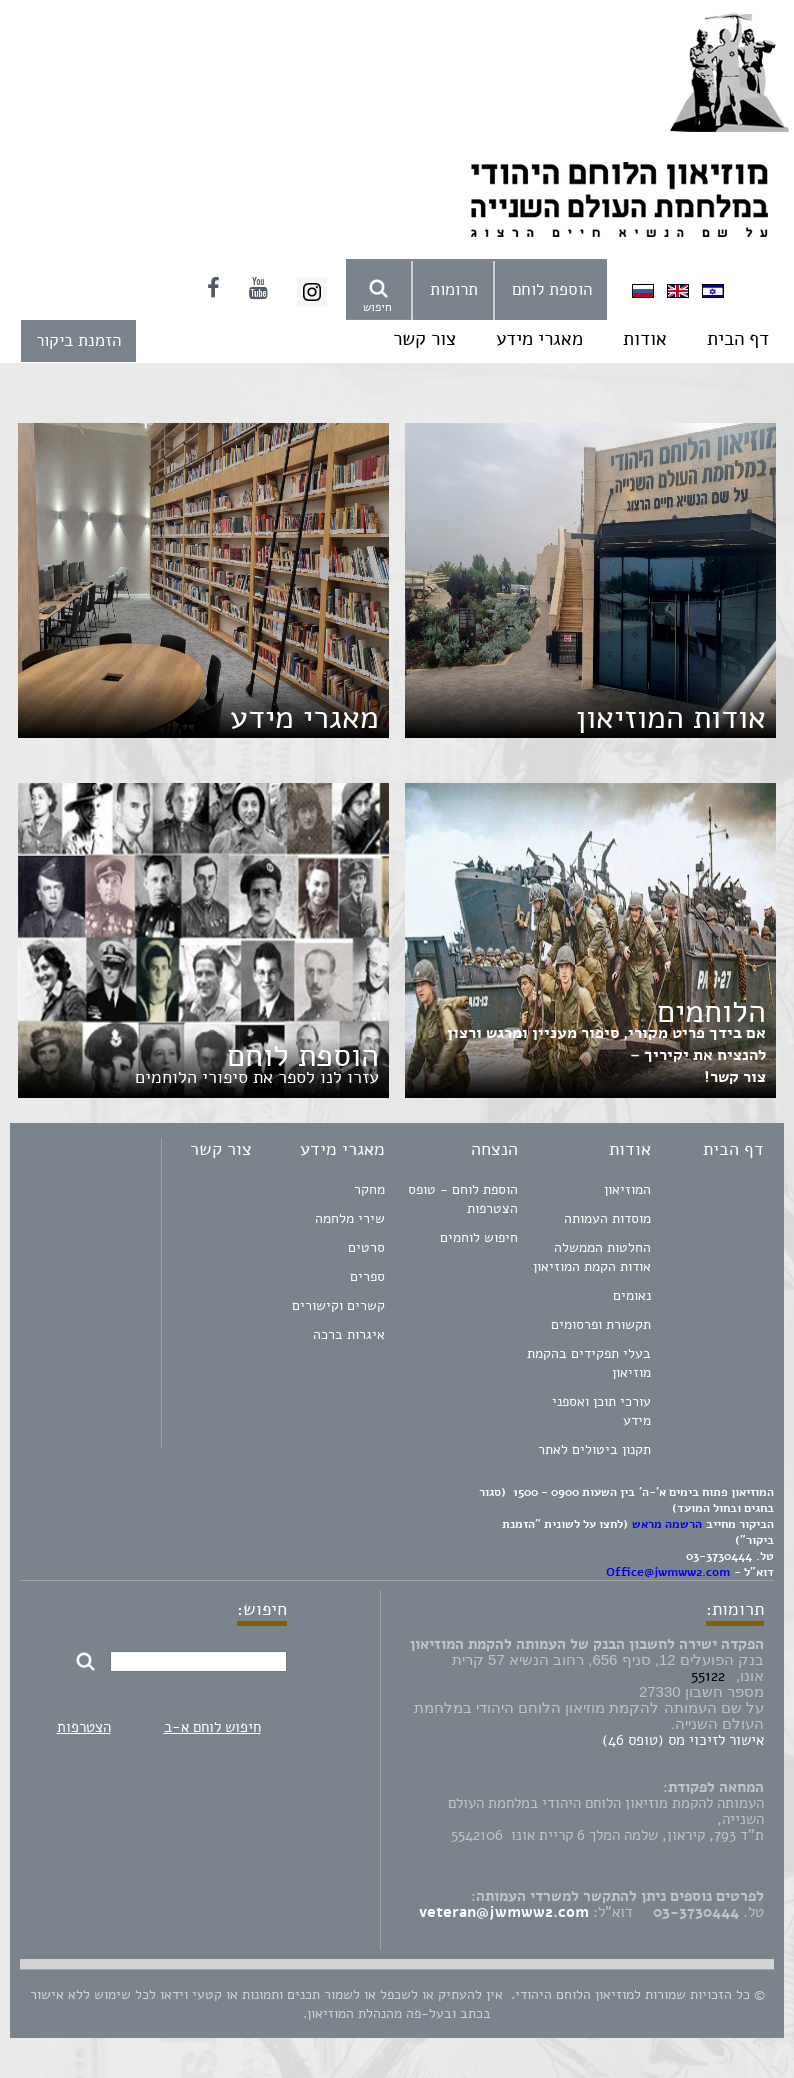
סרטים (366, 1247)
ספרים (367, 1276)
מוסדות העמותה (607, 1218)
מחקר (369, 1189)
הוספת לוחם (552, 289)
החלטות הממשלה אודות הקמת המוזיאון (592, 1257)
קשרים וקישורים (338, 1305)
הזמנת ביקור (78, 340)
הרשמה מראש (667, 1524)
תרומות (454, 289)
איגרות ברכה (349, 1334)
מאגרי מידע (539, 339)
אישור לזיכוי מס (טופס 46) (683, 1740)
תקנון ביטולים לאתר (594, 1449)
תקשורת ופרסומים (601, 1324)
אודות (645, 339)
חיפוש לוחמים (479, 1237)
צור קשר (424, 339)
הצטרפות (84, 1727)
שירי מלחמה (350, 1218)
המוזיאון (627, 1189)
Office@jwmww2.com (668, 1572)
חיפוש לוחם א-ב (212, 1727)
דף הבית (738, 339)
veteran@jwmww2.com (504, 1912)
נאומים (632, 1295)
